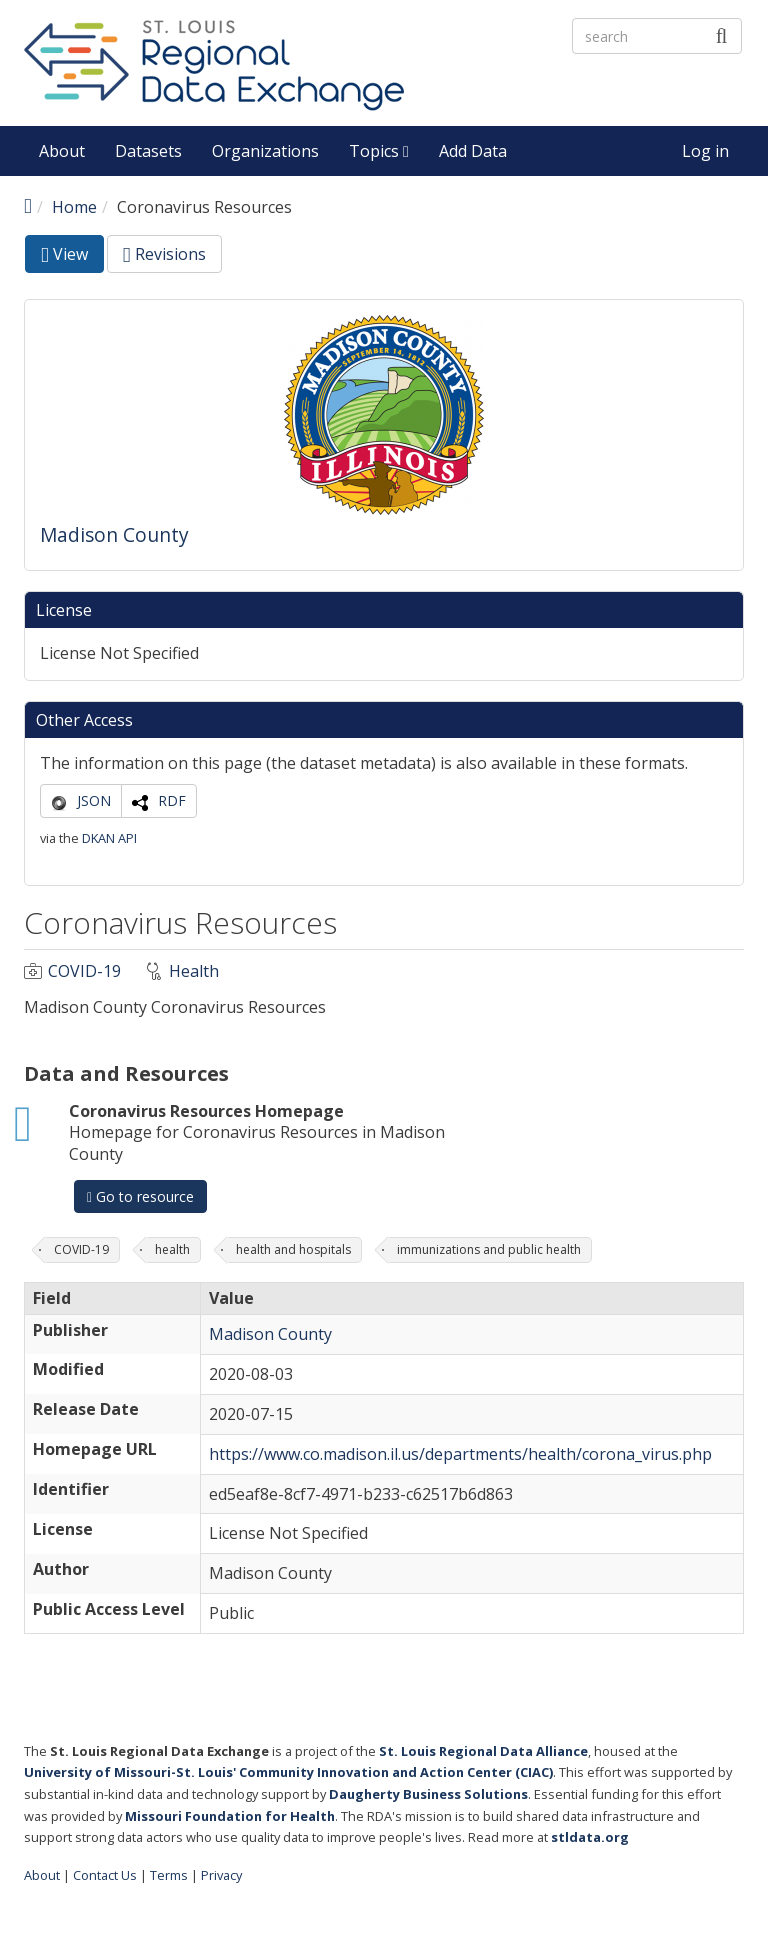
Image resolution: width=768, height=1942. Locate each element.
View (72, 257)
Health (194, 971)
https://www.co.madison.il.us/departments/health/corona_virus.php (460, 1454)
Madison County (114, 534)
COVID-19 (84, 971)
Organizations (265, 151)
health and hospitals (293, 1249)
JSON (94, 800)
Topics (379, 151)
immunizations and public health (489, 1249)
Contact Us (105, 1875)
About (62, 151)
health (172, 1249)
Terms (169, 1875)
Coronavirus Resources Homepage (206, 1111)
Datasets (148, 151)
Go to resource (140, 1196)
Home (74, 207)
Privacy (221, 1875)
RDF (172, 800)
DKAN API (109, 838)
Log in (705, 151)
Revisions (164, 254)
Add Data (473, 151)
